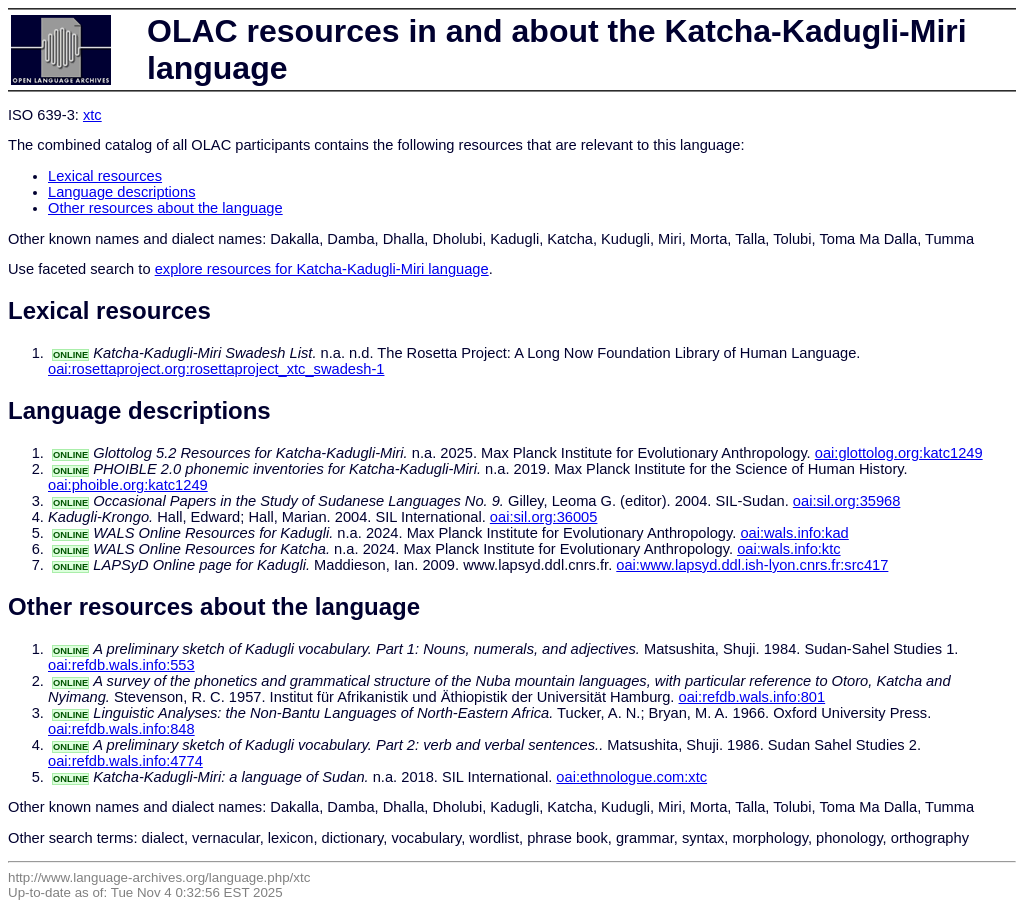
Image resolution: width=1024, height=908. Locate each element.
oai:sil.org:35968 (847, 501)
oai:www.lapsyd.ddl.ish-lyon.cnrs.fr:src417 (752, 565)
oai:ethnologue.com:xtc (631, 777)
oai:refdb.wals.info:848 (121, 729)
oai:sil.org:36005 (544, 517)
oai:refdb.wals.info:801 (752, 697)
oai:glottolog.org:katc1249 (899, 453)
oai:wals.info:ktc (788, 549)
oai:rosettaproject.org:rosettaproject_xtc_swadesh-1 (216, 369)
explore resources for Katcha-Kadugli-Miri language (322, 269)
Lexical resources (105, 176)
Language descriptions (122, 192)
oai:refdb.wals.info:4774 (125, 761)
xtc (92, 115)
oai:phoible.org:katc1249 (128, 485)
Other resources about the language (165, 208)
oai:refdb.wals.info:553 (121, 665)
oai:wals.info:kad (794, 533)
